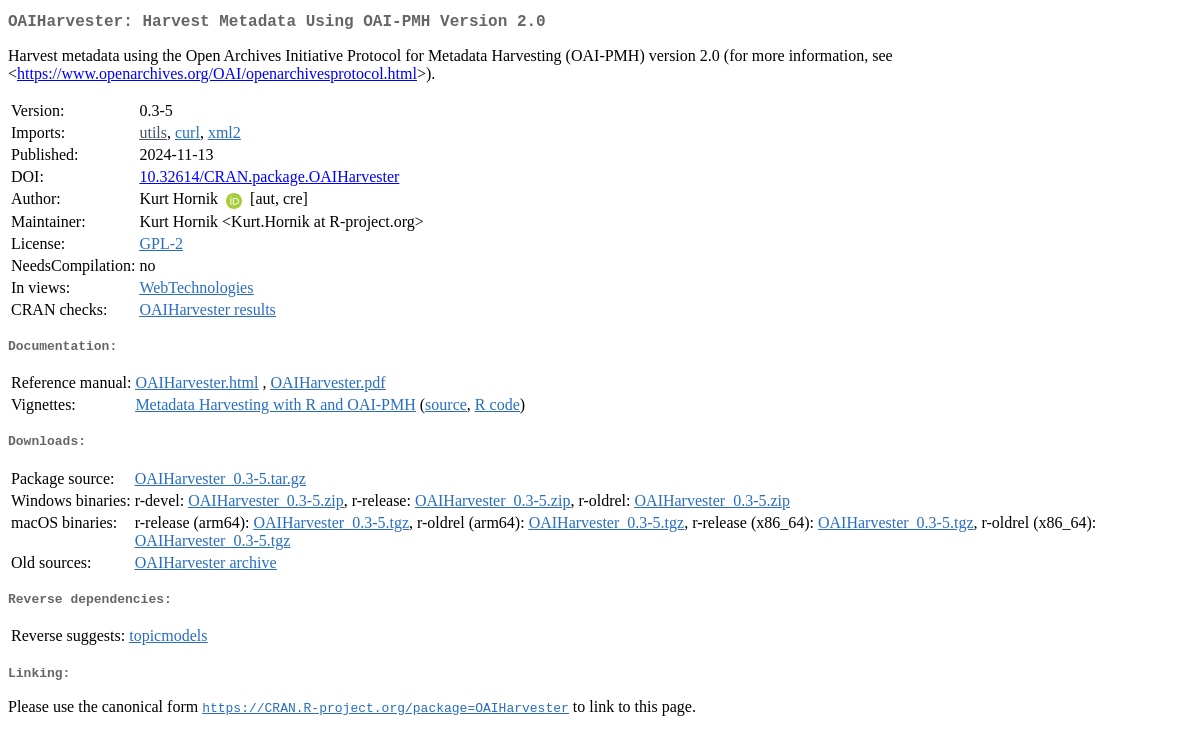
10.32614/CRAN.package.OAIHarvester (269, 180)
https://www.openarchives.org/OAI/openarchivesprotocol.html (217, 77)
